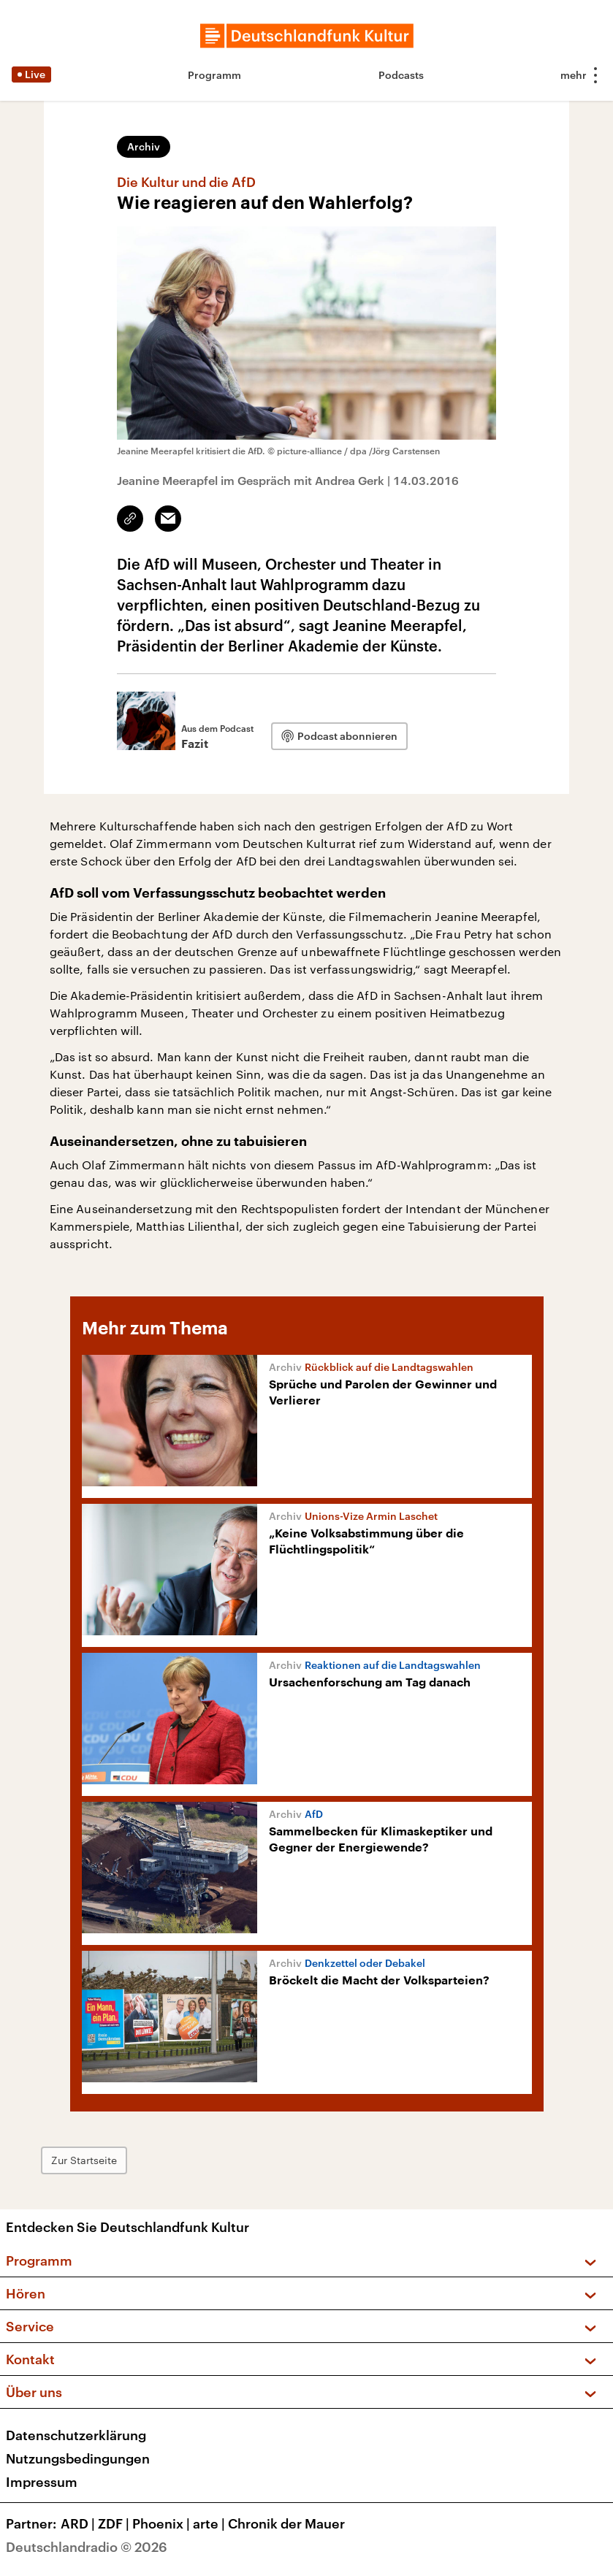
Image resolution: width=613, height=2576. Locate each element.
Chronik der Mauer (286, 2523)
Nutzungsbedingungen (78, 2458)
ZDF (115, 2523)
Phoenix (162, 2523)
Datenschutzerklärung (76, 2435)
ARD (79, 2523)
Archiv (143, 146)
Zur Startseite (84, 2160)
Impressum (41, 2482)
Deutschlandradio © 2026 (86, 2547)
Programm (214, 75)
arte (210, 2523)
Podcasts (401, 75)
